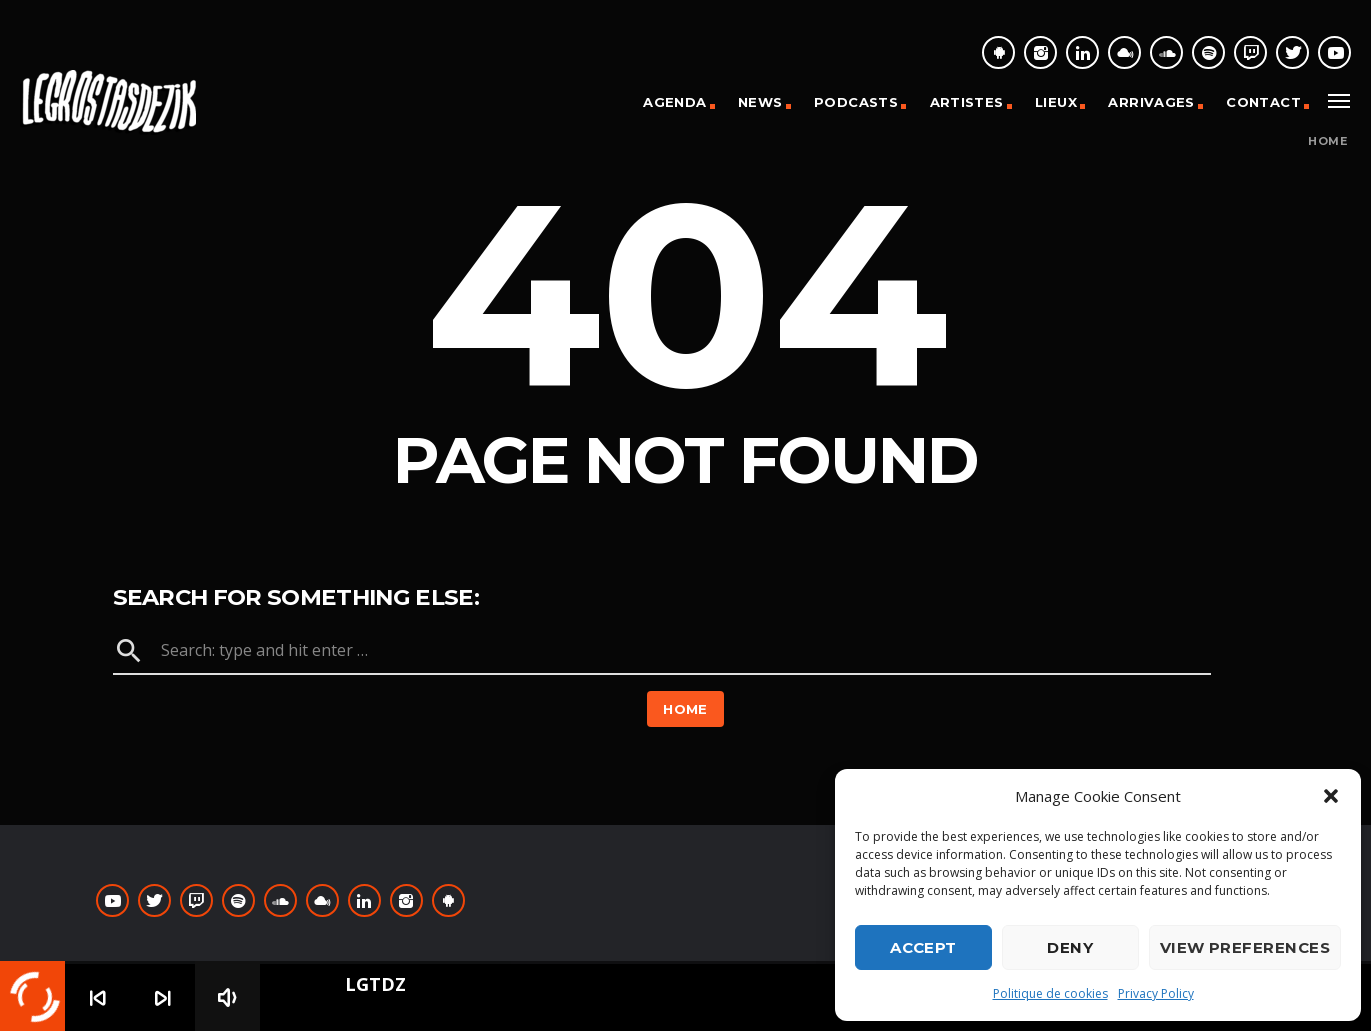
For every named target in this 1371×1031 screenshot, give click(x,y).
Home (1327, 141)
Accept (923, 947)
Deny (1070, 947)
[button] (1331, 796)
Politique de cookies (1050, 993)
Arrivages (1151, 102)
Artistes (967, 102)
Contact (1263, 102)
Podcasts (856, 102)
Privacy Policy (1156, 993)
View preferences (1245, 947)
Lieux (1056, 102)
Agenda (674, 102)
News (760, 102)
